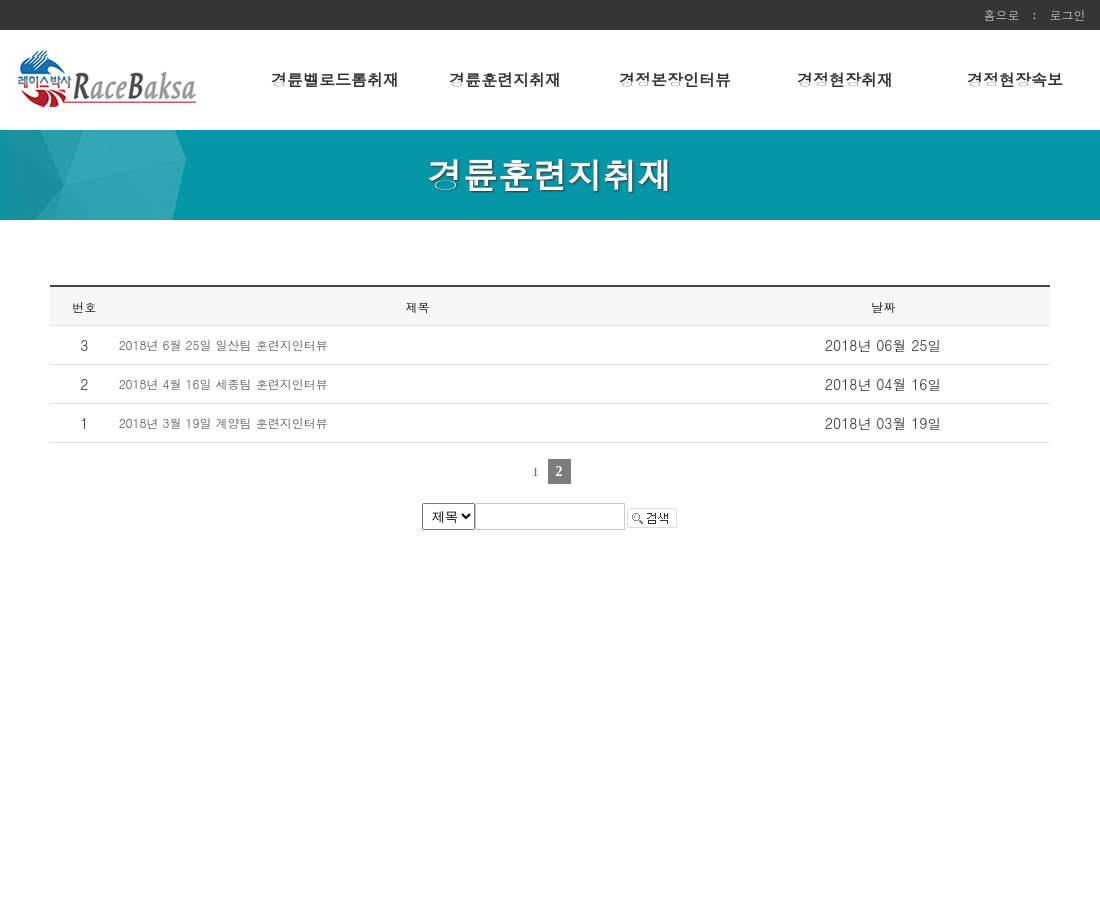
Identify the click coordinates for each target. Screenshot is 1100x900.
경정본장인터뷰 (675, 79)
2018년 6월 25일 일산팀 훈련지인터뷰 (223, 344)
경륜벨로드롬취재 (335, 79)
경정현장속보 (1015, 79)
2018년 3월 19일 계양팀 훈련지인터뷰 (223, 422)
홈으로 (1001, 14)
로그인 (1068, 14)
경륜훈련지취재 (505, 79)
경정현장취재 (845, 79)
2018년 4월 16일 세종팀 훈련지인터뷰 (223, 383)
